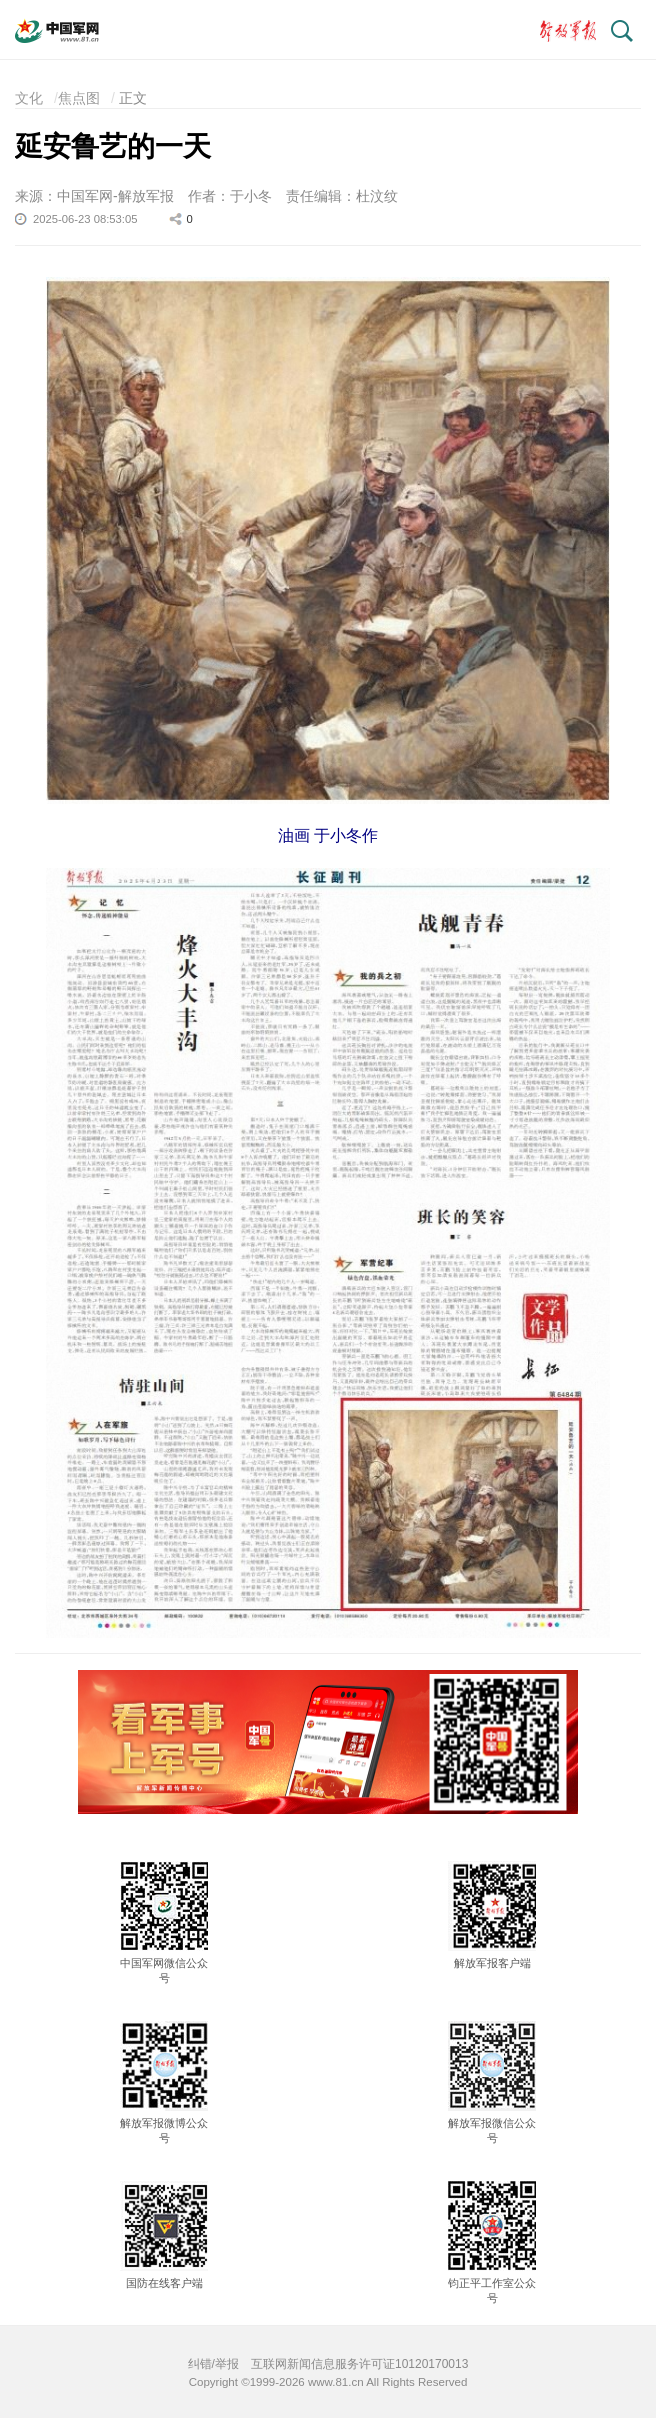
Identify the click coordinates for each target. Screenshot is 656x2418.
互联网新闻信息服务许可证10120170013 (359, 2364)
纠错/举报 (213, 2364)
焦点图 (79, 98)
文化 (29, 98)
